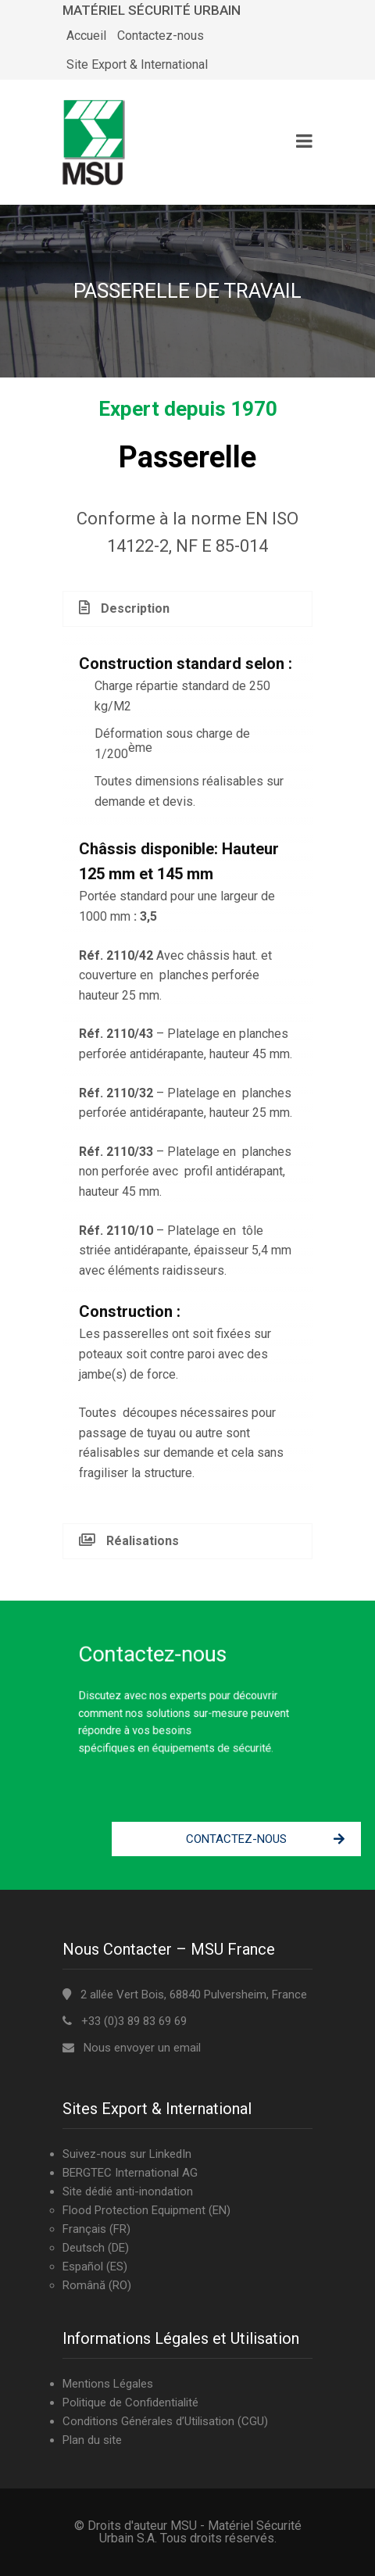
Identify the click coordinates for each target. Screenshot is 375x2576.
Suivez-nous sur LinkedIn (126, 2154)
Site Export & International (137, 64)
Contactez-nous (160, 35)
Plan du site (92, 2440)
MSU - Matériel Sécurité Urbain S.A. (200, 2532)
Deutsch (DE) (95, 2248)
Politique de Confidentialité (130, 2402)
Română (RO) (96, 2285)
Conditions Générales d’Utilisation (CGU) (165, 2421)
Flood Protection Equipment (133, 2210)
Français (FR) (96, 2229)
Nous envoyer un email (142, 2048)
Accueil (86, 35)
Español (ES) (94, 2266)
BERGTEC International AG (130, 2173)
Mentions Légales (107, 2384)
